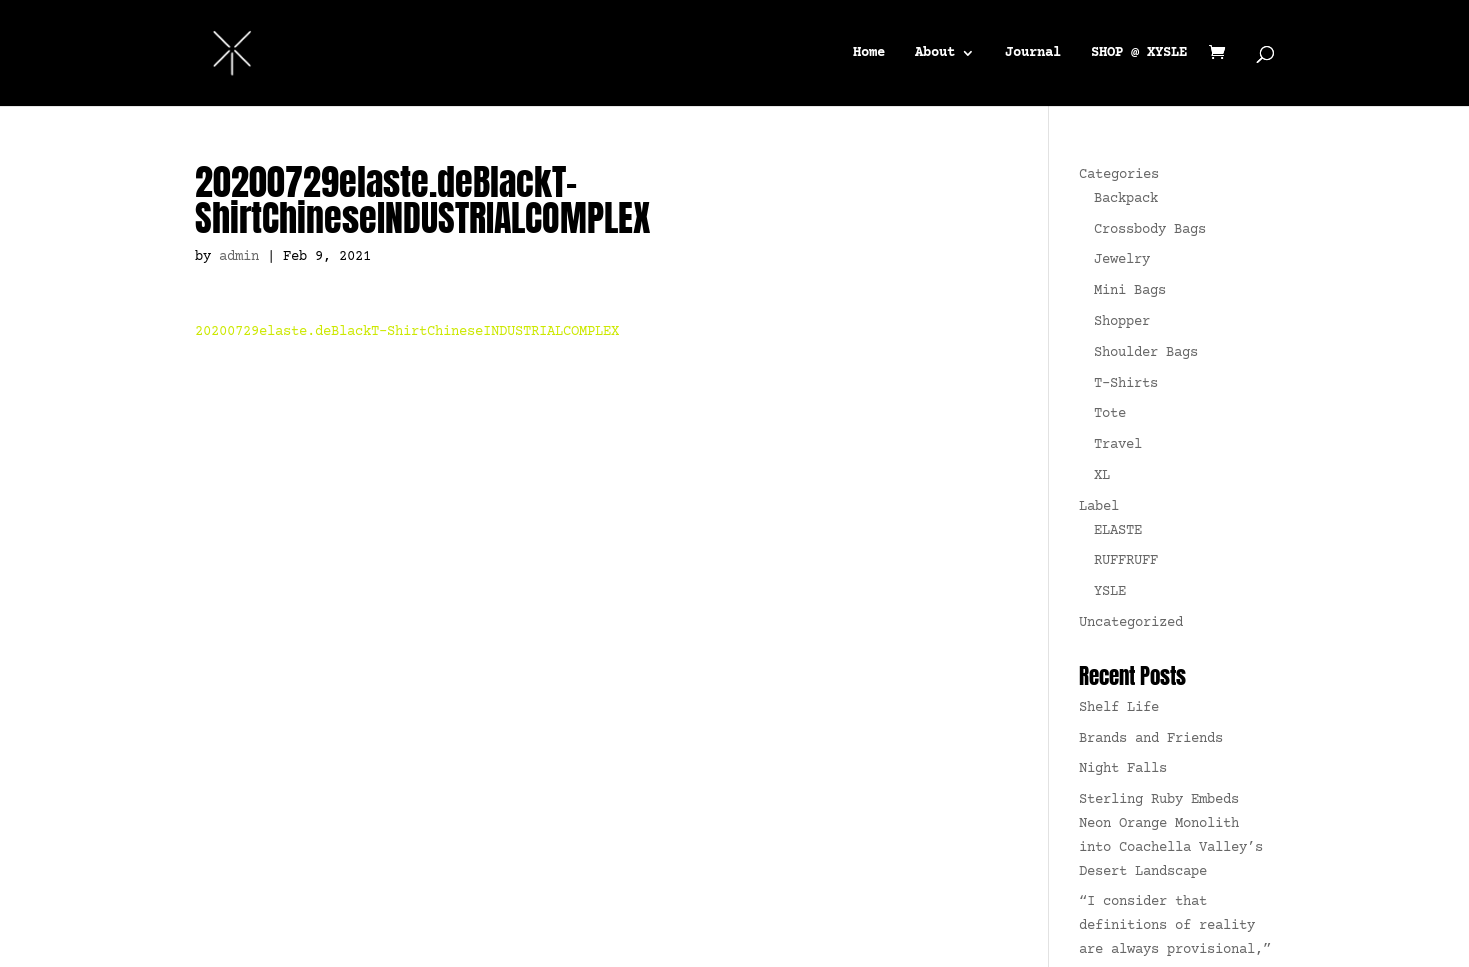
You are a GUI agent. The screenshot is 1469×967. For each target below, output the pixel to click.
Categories (1119, 175)
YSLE (1110, 592)
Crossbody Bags (1150, 230)
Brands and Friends (1151, 739)
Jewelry (1122, 260)
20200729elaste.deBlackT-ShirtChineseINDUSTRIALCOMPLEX (407, 332)
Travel (1118, 445)
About (935, 53)
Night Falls (1123, 769)
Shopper (1122, 322)
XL (1102, 476)
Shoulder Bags (1146, 353)
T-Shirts (1126, 384)
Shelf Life (1119, 708)
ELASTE (1118, 531)
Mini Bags (1130, 291)
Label (1099, 507)
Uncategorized (1131, 623)
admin (239, 257)
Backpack (1126, 199)
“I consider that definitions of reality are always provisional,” (1175, 926)
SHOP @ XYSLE (1139, 53)
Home (869, 53)
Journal (1033, 53)
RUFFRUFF (1126, 561)
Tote (1110, 414)
